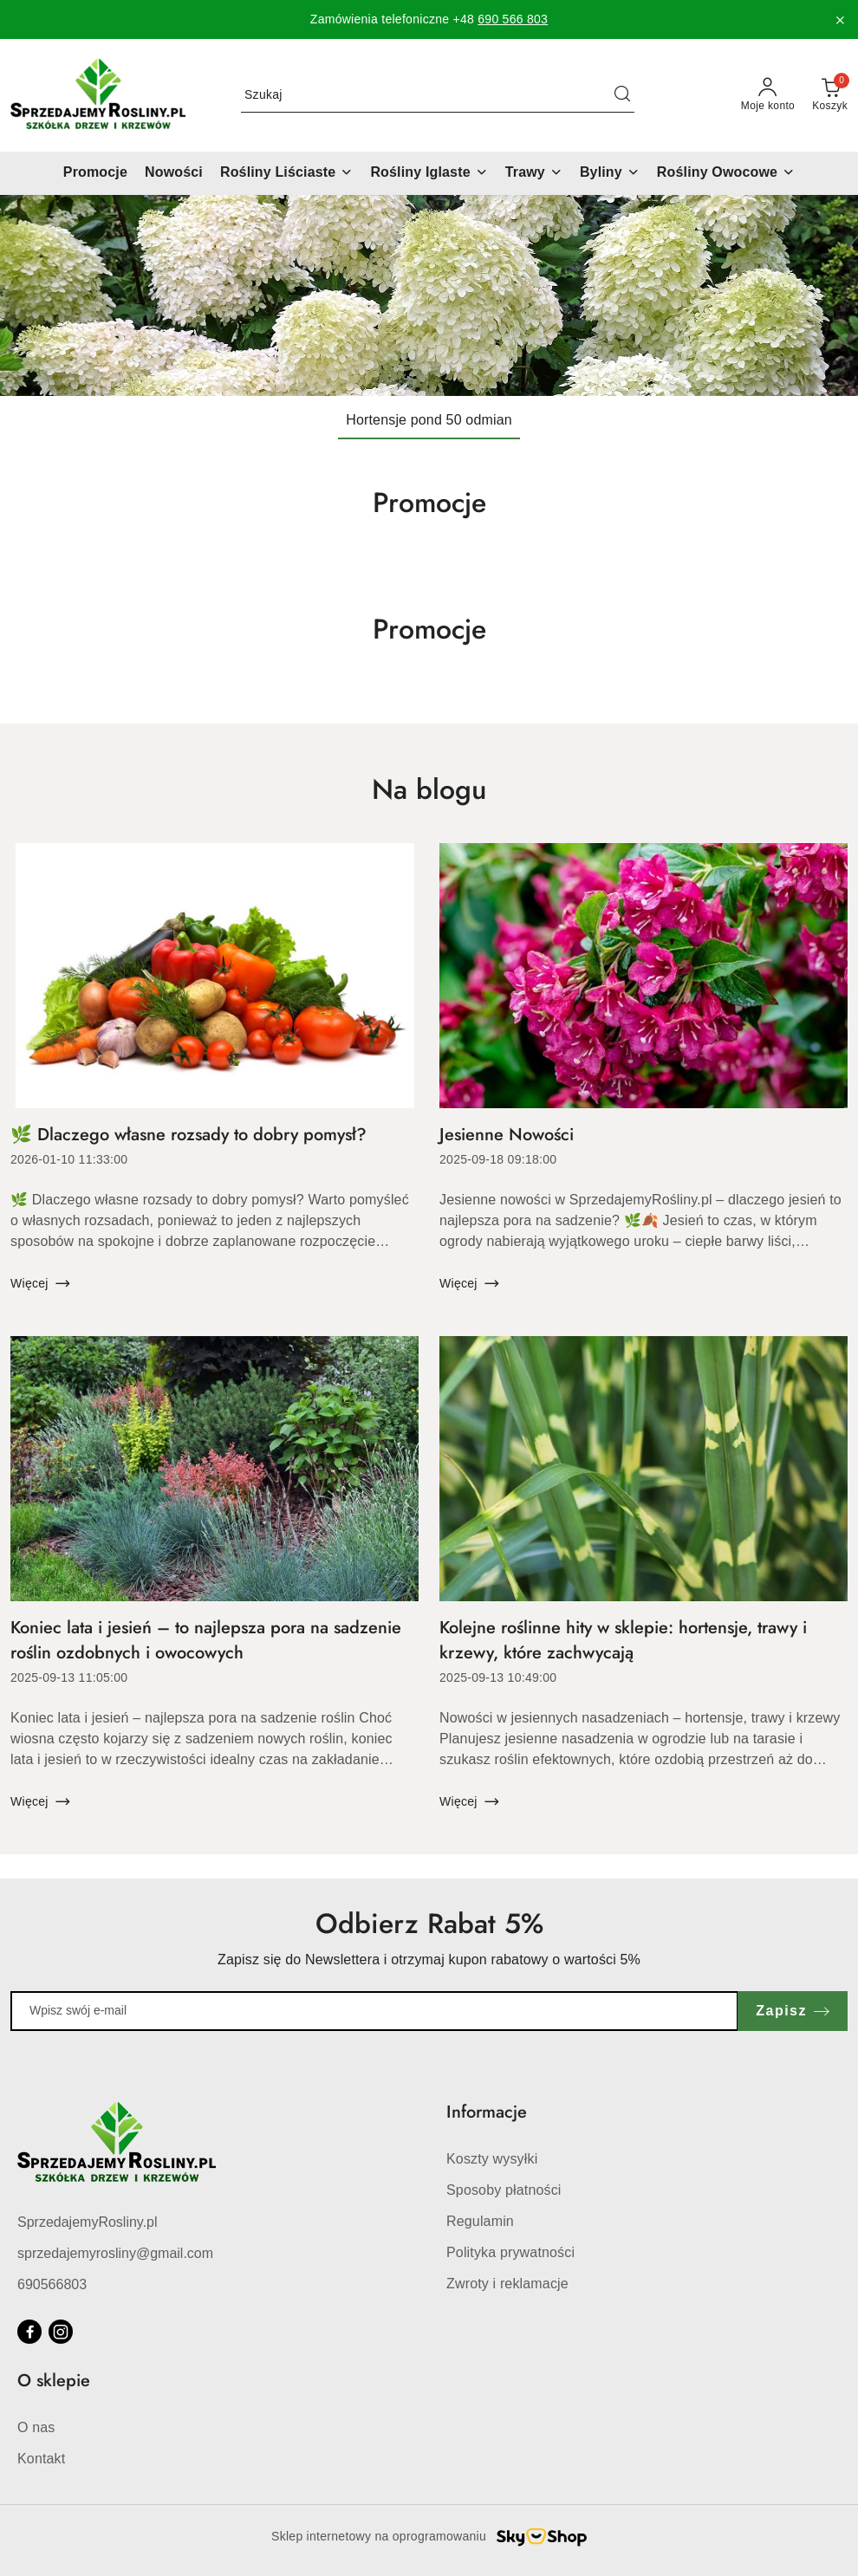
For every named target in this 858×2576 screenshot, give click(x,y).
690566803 (52, 2284)
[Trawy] (533, 173)
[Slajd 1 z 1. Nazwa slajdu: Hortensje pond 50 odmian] (429, 295)
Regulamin (480, 2221)
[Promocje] (95, 173)
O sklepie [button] (53, 2380)
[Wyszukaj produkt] (437, 95)
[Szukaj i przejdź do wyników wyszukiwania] (622, 95)
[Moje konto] (768, 95)
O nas (36, 2427)
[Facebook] (29, 2332)
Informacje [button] (486, 2112)
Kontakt (41, 2458)
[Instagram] (61, 2332)
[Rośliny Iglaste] (428, 173)
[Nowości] (174, 173)
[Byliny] (610, 173)
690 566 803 (513, 19)
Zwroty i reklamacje (507, 2283)
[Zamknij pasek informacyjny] (840, 20)
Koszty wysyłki (491, 2158)
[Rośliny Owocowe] (726, 173)
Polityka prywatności (510, 2252)
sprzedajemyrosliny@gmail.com (115, 2253)
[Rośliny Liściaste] (286, 173)
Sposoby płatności (504, 2190)
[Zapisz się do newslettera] (374, 2011)
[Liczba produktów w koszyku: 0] (830, 95)
